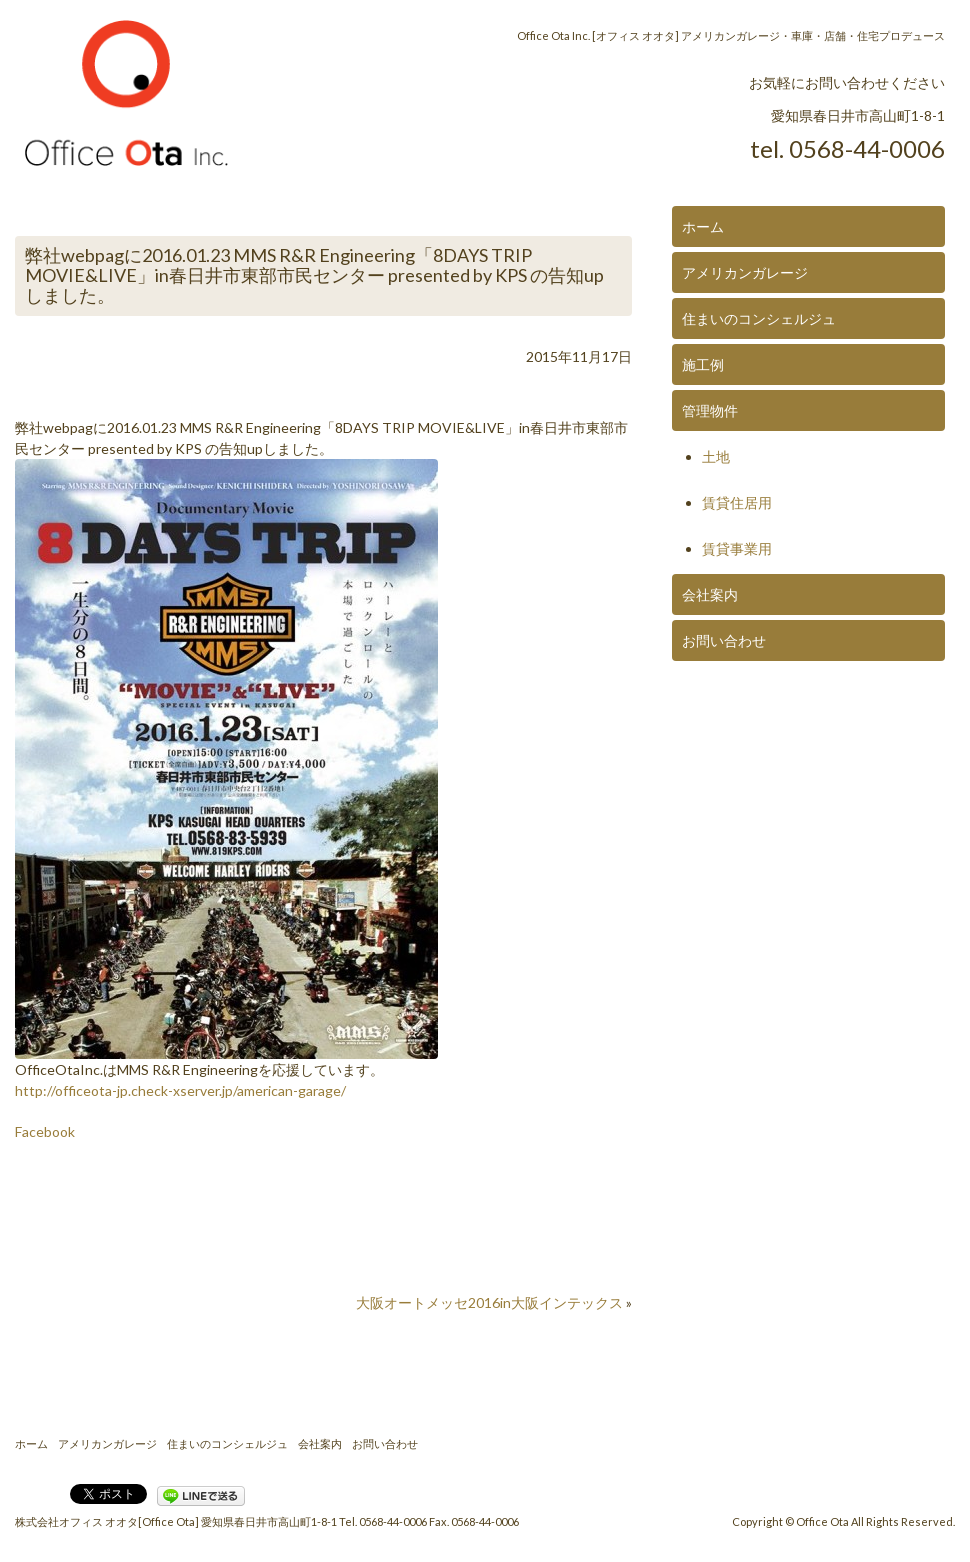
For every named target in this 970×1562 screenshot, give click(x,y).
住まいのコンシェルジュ (759, 318)
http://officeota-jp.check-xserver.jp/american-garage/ (180, 1090)
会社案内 (710, 594)
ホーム (703, 226)
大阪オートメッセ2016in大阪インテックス (489, 1302)
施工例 (703, 364)
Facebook (45, 1131)
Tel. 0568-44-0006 (383, 1521)
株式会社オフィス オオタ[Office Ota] (107, 1521)
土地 (716, 456)
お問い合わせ (724, 640)
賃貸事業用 (737, 548)
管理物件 (710, 410)
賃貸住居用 (737, 502)
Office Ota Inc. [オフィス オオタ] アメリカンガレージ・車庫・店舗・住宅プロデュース (731, 35)
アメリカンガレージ (745, 272)
